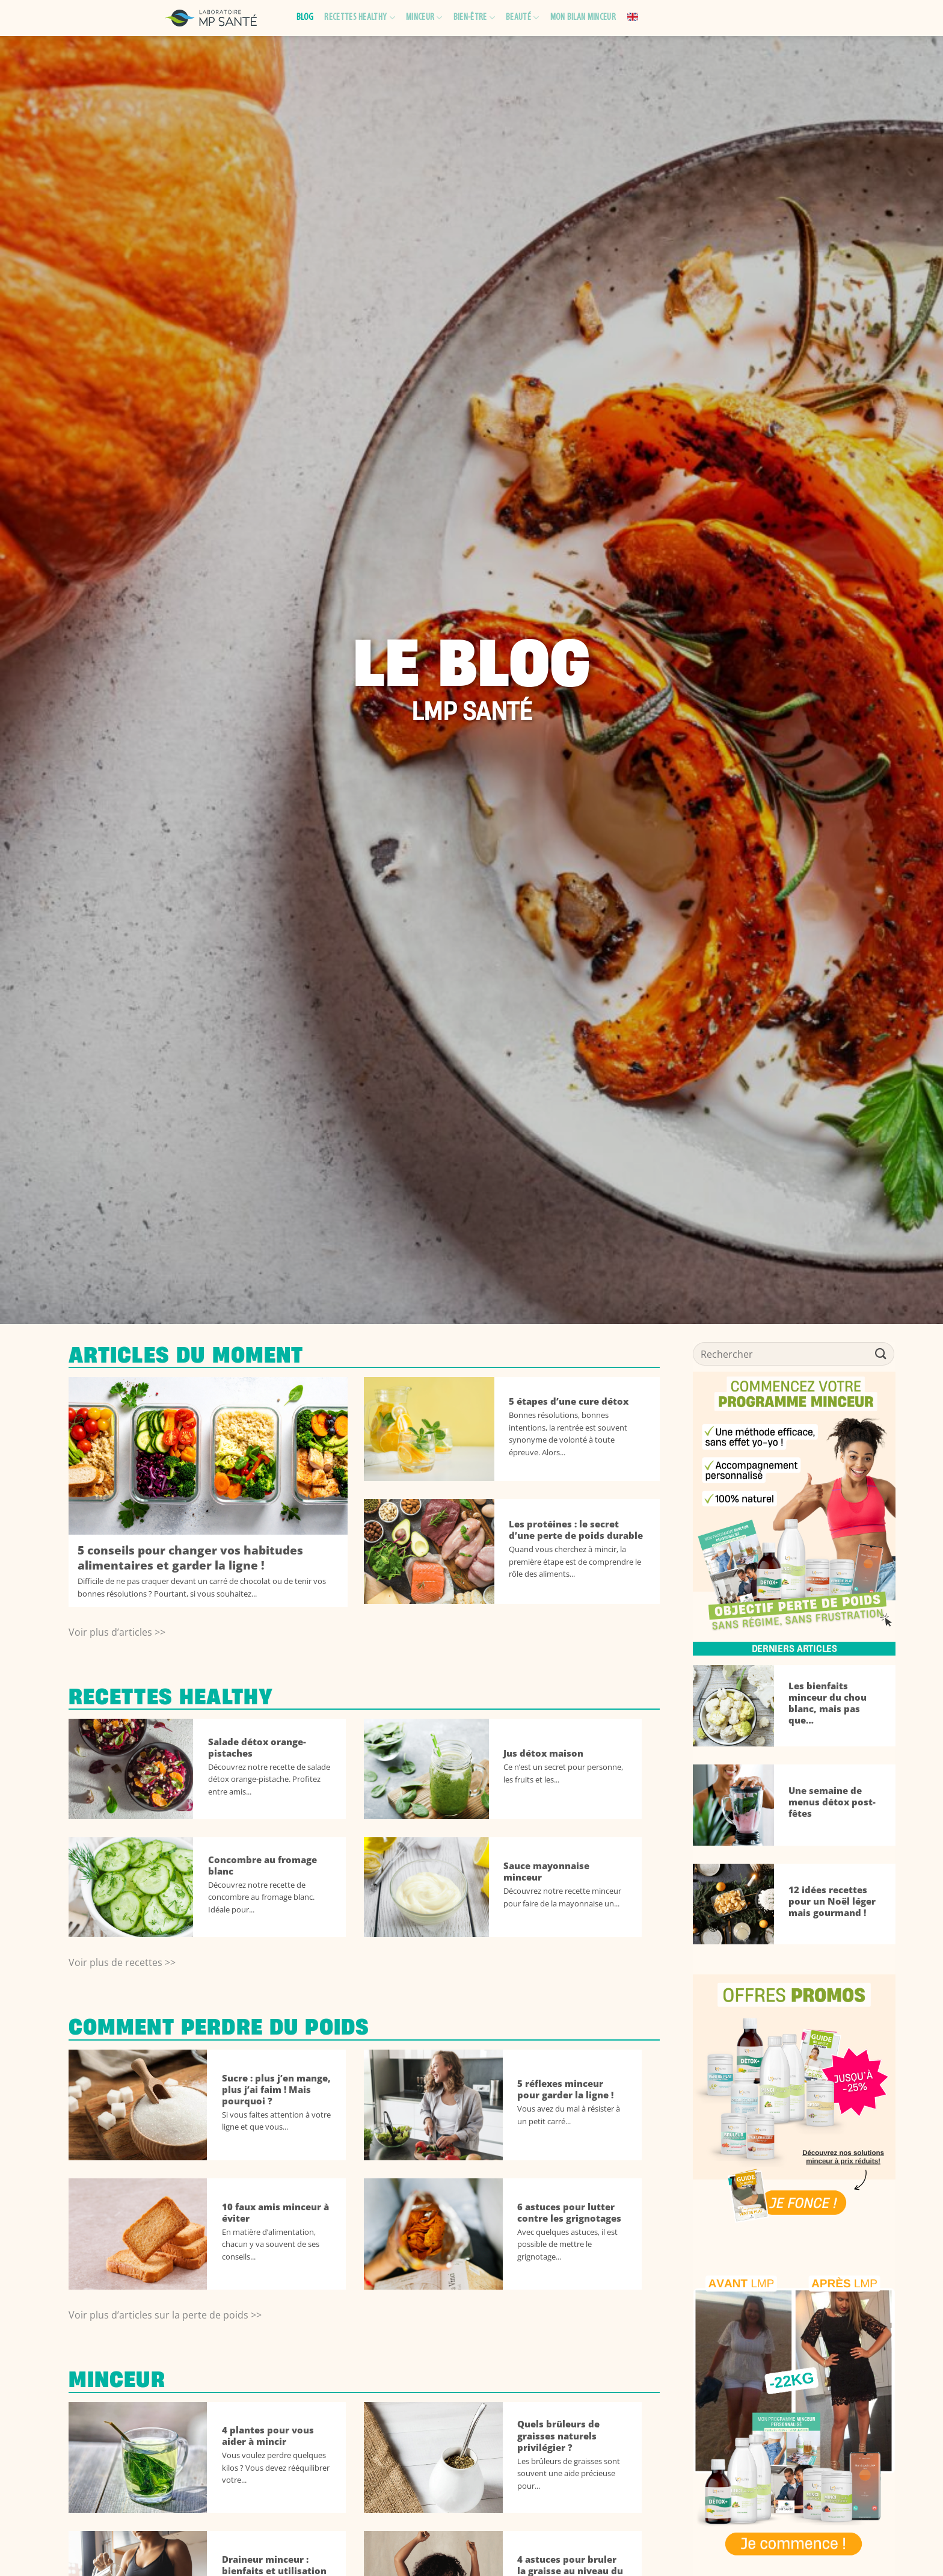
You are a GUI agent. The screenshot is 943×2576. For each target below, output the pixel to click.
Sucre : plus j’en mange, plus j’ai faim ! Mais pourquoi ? (276, 2089)
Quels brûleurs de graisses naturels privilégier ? (558, 2435)
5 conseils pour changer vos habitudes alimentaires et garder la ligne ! (190, 1558)
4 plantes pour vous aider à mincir (268, 2435)
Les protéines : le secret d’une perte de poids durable (576, 1529)
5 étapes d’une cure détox (568, 1401)
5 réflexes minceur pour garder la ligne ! (565, 2089)
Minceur (424, 17)
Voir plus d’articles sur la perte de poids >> (165, 2315)
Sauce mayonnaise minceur (546, 1871)
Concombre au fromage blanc (262, 1865)
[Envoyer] (881, 1354)
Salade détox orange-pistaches (257, 1747)
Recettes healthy (359, 17)
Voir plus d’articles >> (117, 1632)
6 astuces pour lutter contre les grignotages (569, 2212)
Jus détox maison (543, 1753)
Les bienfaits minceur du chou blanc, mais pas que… (827, 1703)
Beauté (522, 17)
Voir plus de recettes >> (122, 1962)
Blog (304, 17)
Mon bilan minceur (583, 17)
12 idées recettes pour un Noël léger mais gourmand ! (832, 1901)
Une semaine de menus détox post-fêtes (832, 1802)
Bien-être (474, 17)
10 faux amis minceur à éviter (275, 2212)
